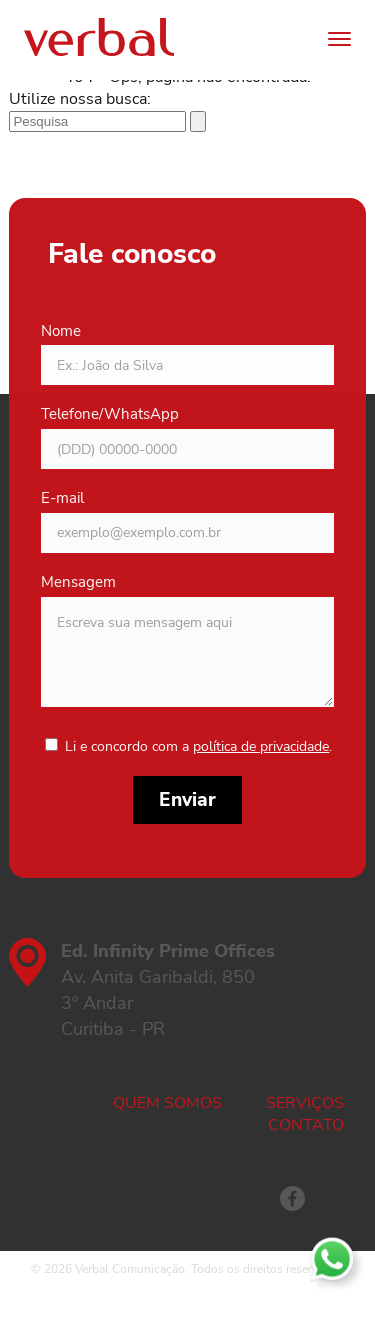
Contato (306, 1125)
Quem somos (167, 1103)
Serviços (305, 1103)
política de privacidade (261, 746)
